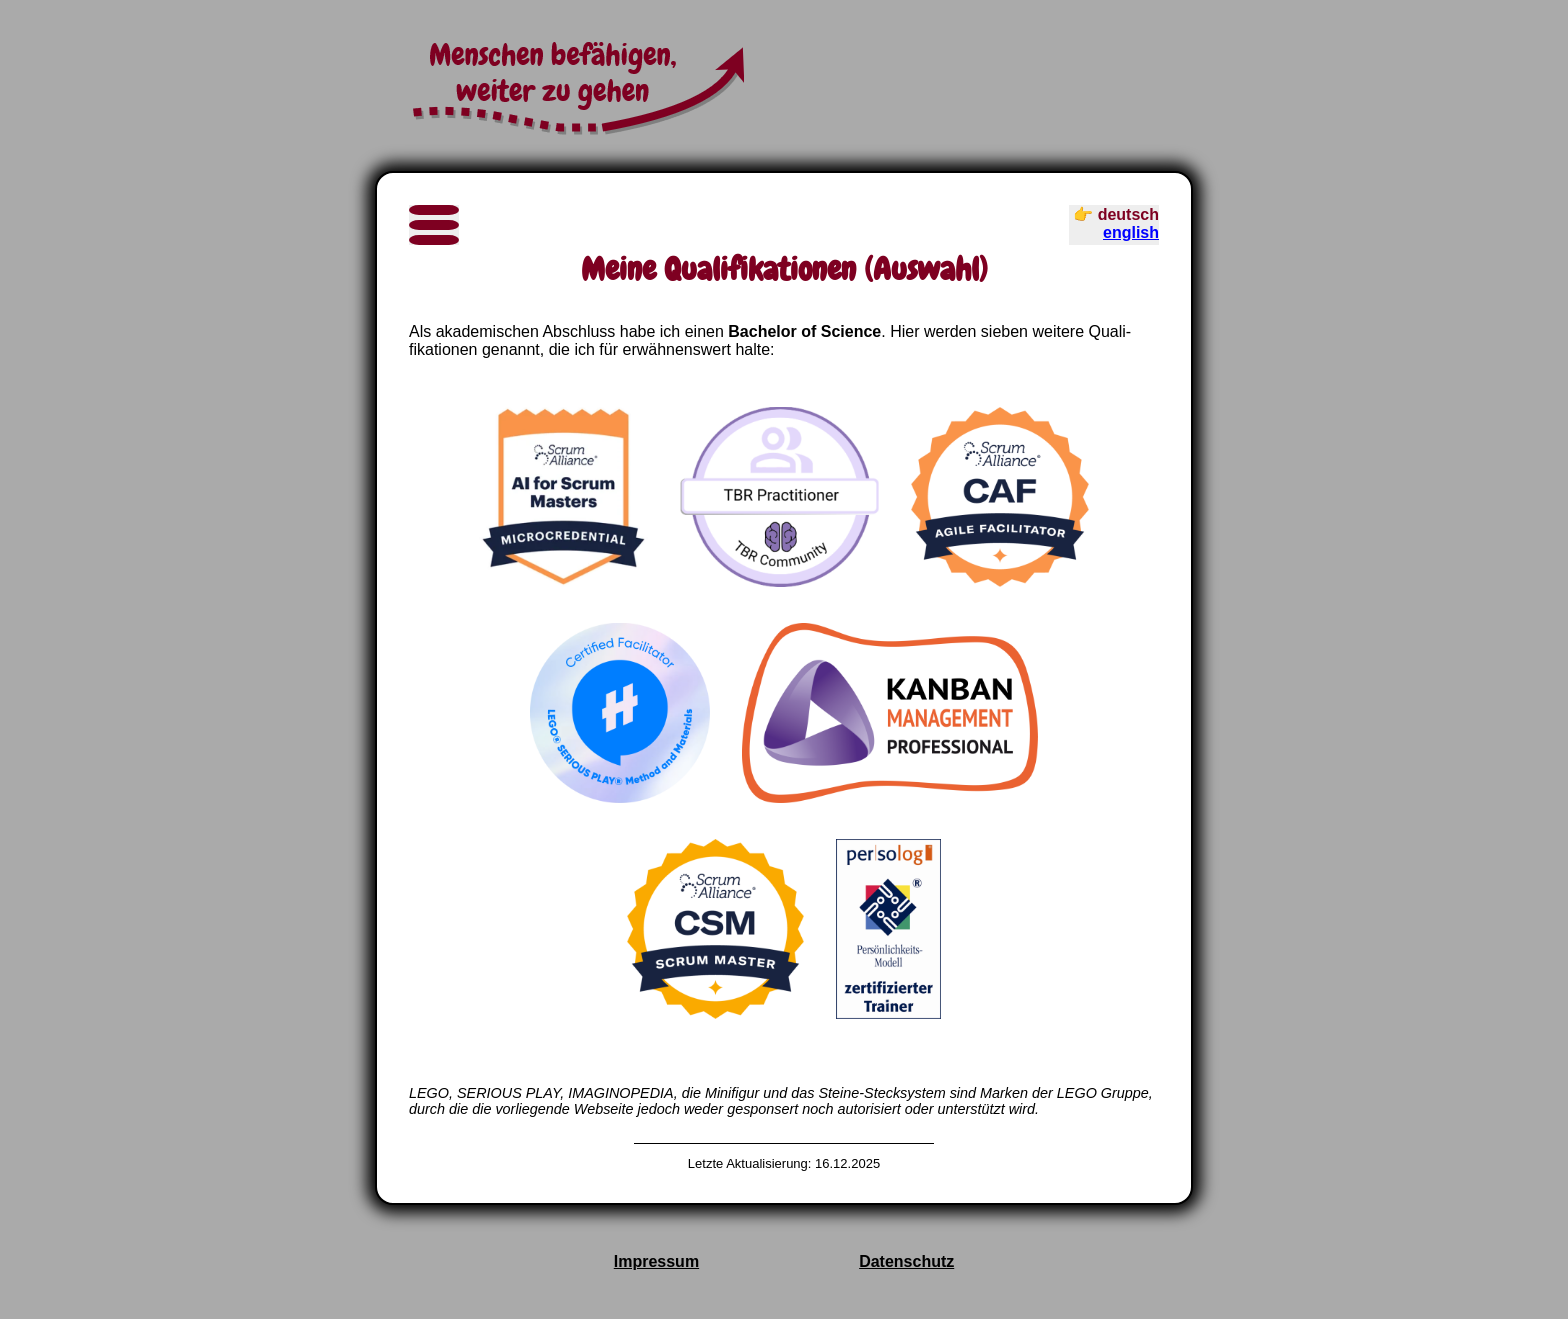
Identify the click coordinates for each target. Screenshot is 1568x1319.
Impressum (656, 1261)
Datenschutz (906, 1261)
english (1131, 232)
